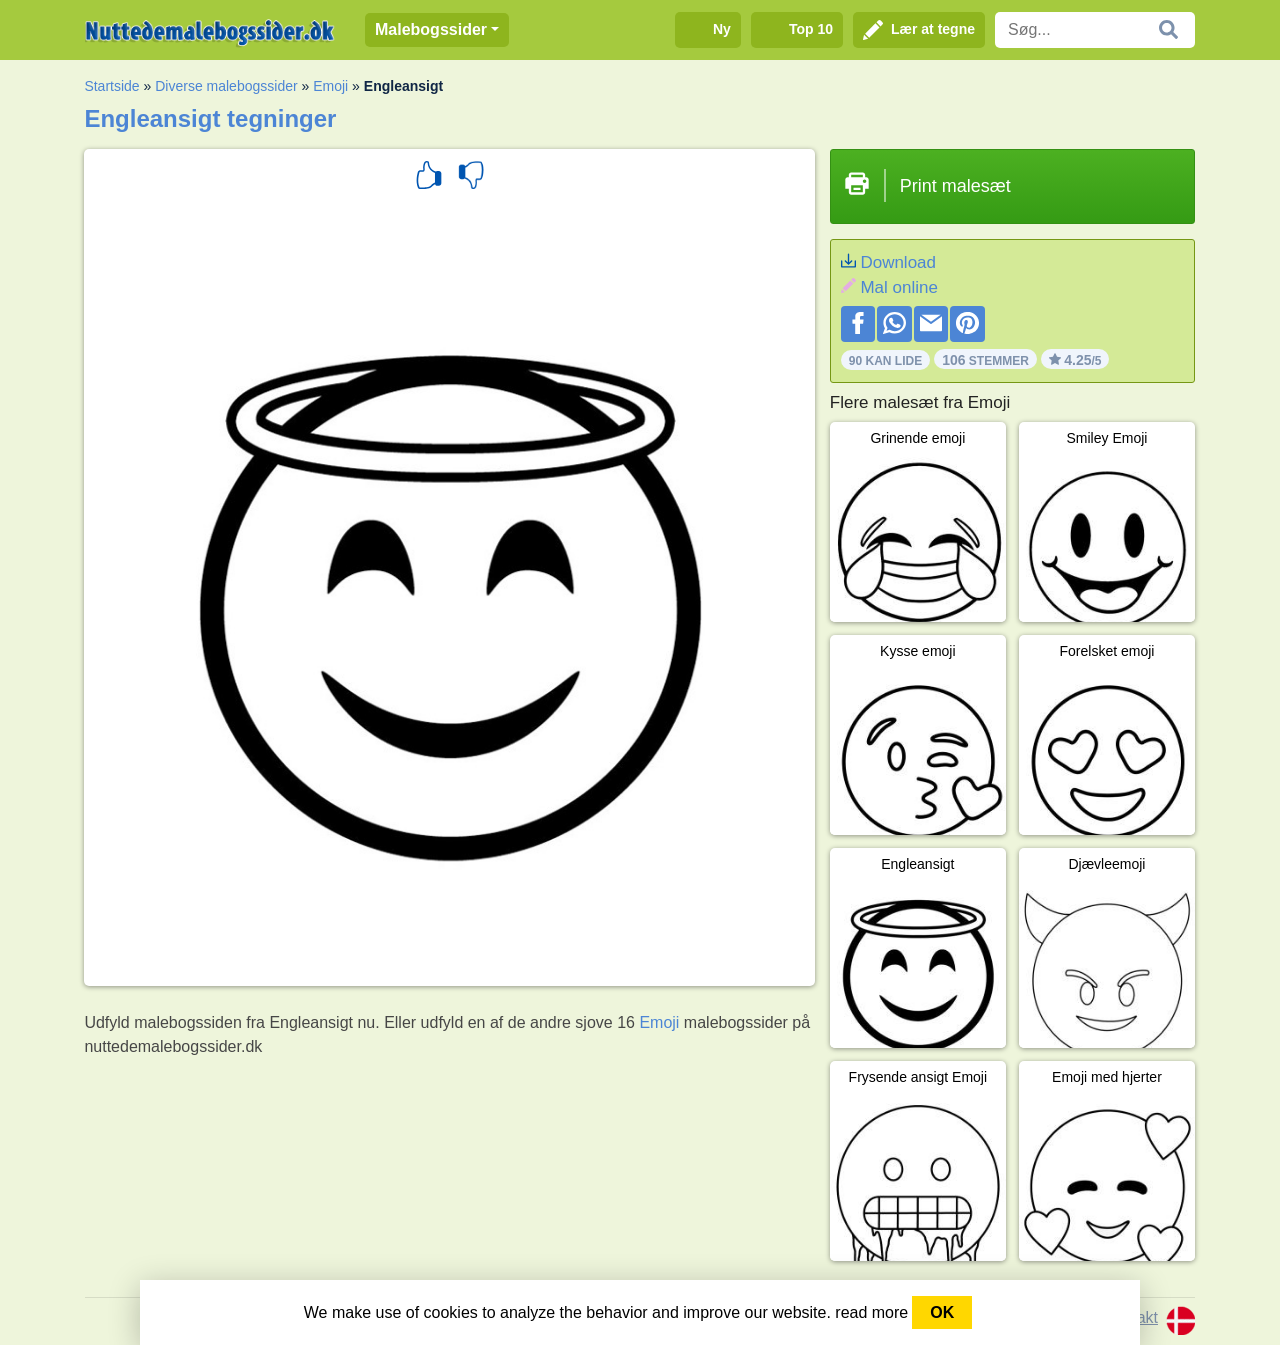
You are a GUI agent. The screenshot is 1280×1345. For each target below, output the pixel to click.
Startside (111, 86)
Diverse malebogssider (226, 86)
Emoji (330, 86)
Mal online (899, 287)
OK (942, 1312)
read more (871, 1312)
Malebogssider (431, 29)
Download (898, 262)
